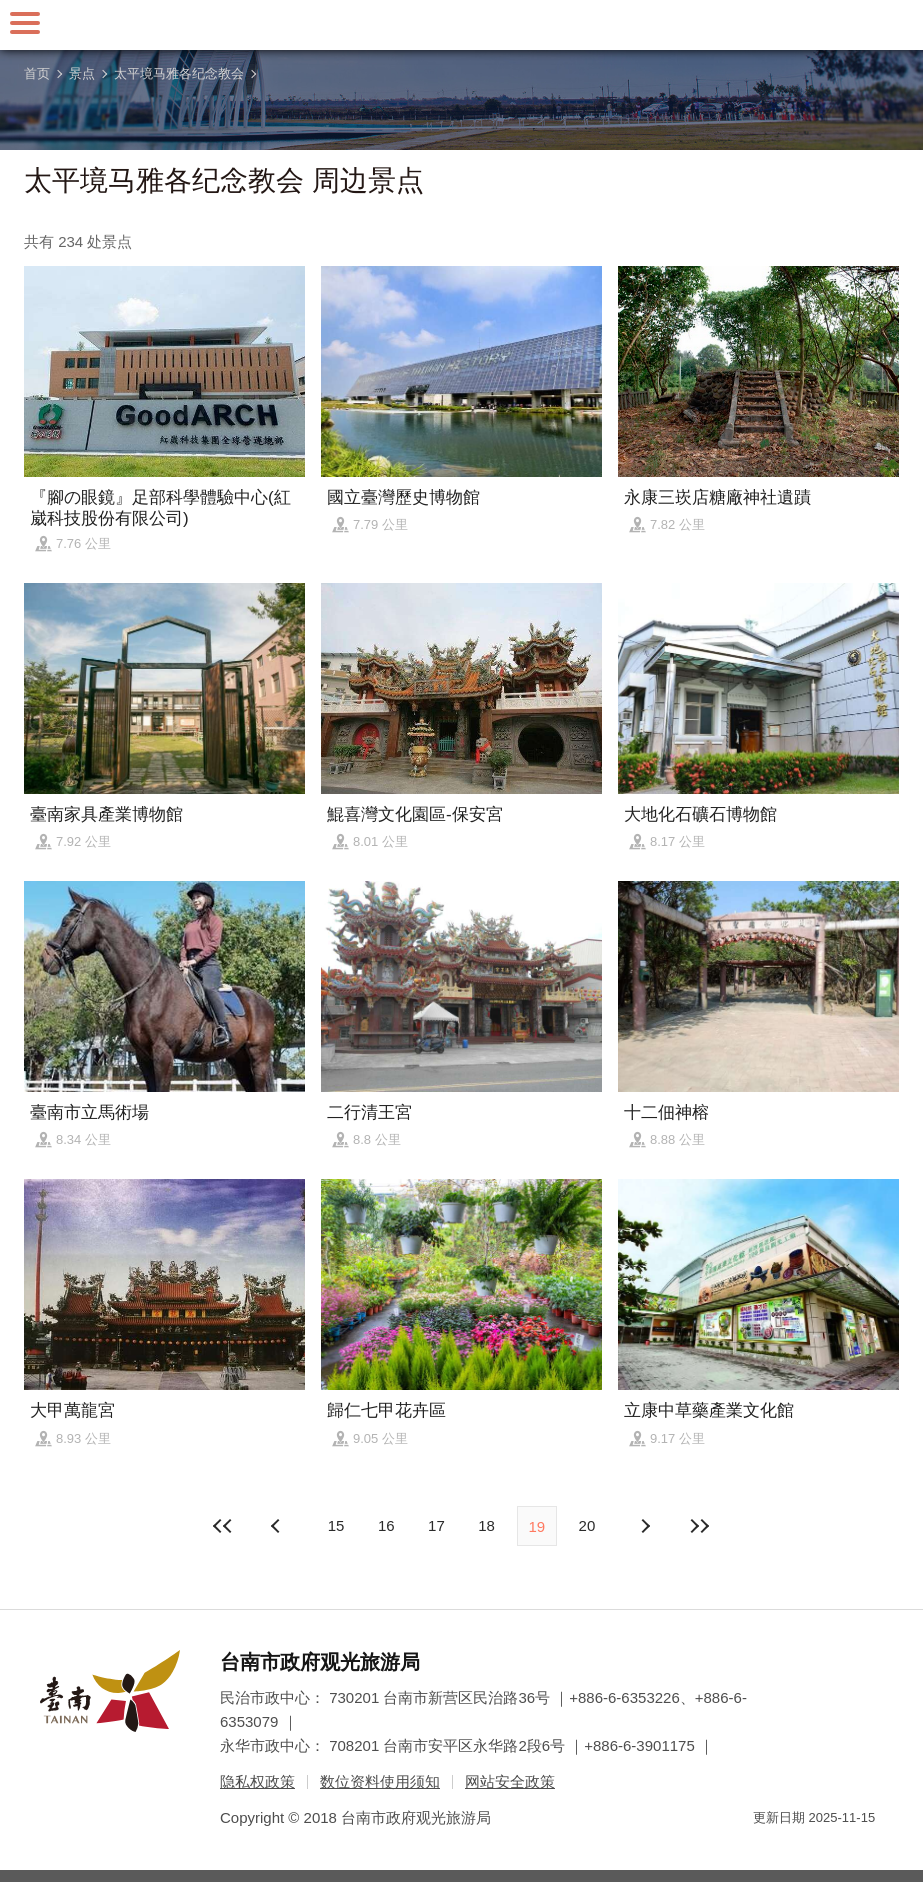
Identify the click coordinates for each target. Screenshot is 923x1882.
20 (587, 1525)
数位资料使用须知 (380, 1781)
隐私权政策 (257, 1781)
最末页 (699, 1526)
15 (336, 1525)
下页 (278, 1526)
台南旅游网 (462, 25)
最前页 (224, 1526)
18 (486, 1525)
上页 (645, 1526)
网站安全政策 (510, 1781)
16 (386, 1525)
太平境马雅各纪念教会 (179, 73)
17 (436, 1525)
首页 (37, 73)
